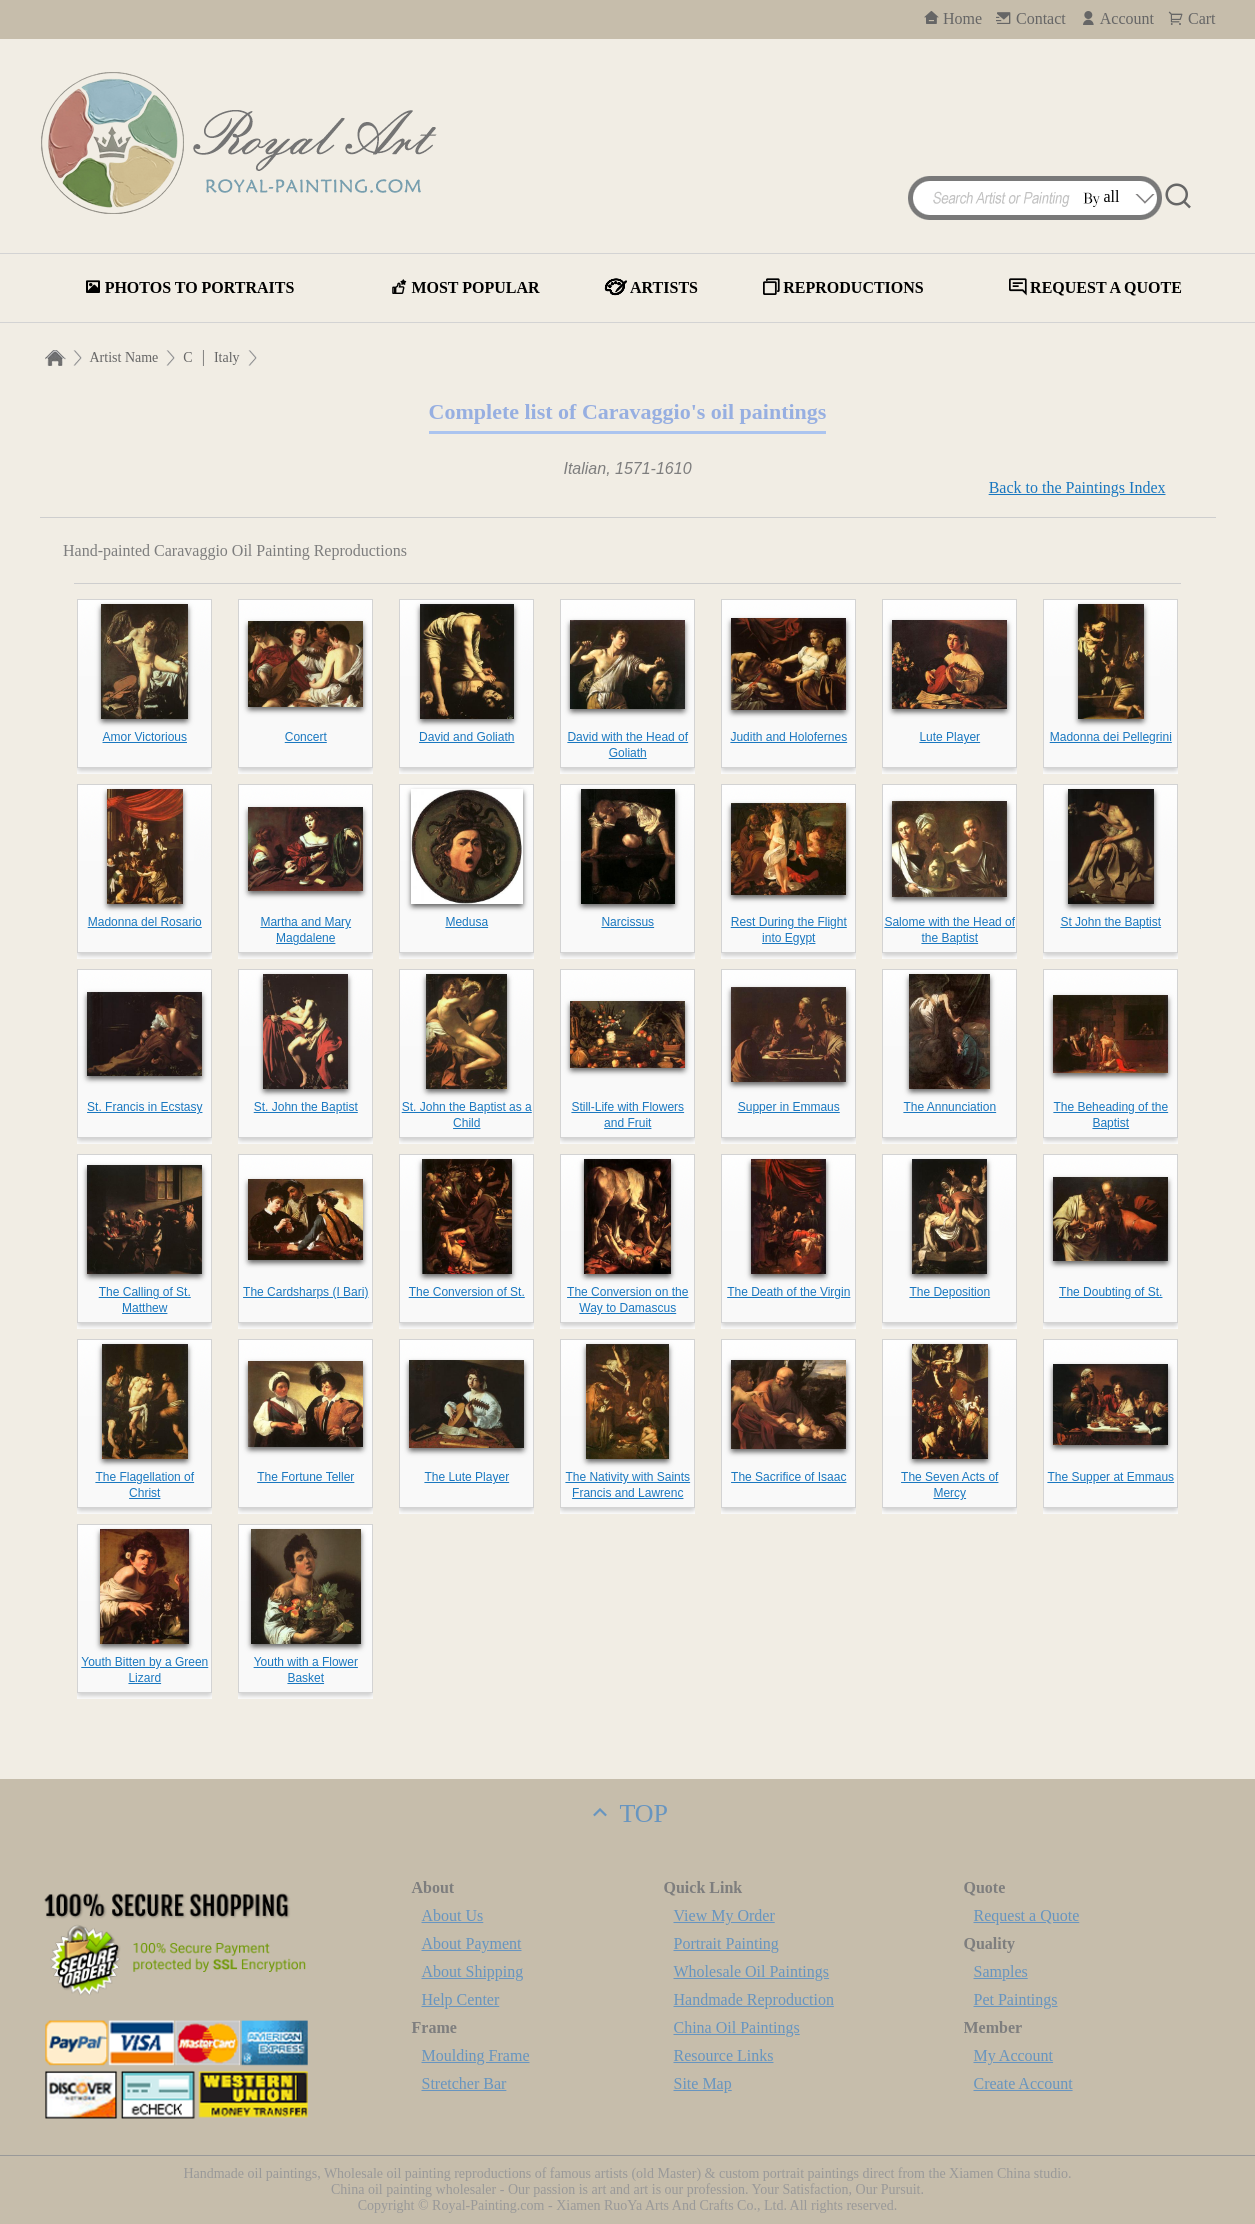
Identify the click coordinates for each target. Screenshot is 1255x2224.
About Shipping (473, 1971)
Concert (306, 737)
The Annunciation (949, 1107)
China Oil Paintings (737, 2027)
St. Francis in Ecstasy (144, 1107)
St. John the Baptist (306, 1107)
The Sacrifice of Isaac (788, 1477)
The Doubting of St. (1110, 1292)
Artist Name (124, 357)
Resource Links (724, 2055)
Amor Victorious (145, 737)
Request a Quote (1027, 1915)
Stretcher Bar (464, 2083)
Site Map (703, 2083)
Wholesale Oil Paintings (752, 1971)
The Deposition (949, 1292)
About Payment (472, 1943)
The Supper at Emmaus (1110, 1477)
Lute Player (949, 737)
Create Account (1023, 2083)
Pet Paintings (1016, 1999)
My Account (1014, 2055)
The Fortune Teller (305, 1477)
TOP (627, 1813)
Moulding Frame (476, 2055)
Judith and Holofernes (788, 737)
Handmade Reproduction (754, 1999)
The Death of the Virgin (788, 1292)
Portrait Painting (726, 1943)
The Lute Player (466, 1477)
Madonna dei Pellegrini (1111, 737)
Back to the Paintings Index (1077, 487)
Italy (227, 357)
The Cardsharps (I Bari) (305, 1292)
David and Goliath (466, 737)
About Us (453, 1915)
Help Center (461, 1999)
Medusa (466, 922)
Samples (1001, 1971)
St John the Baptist (1110, 922)
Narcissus (627, 922)
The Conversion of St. (467, 1292)
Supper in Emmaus (789, 1107)
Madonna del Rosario (145, 922)
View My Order (724, 1915)
